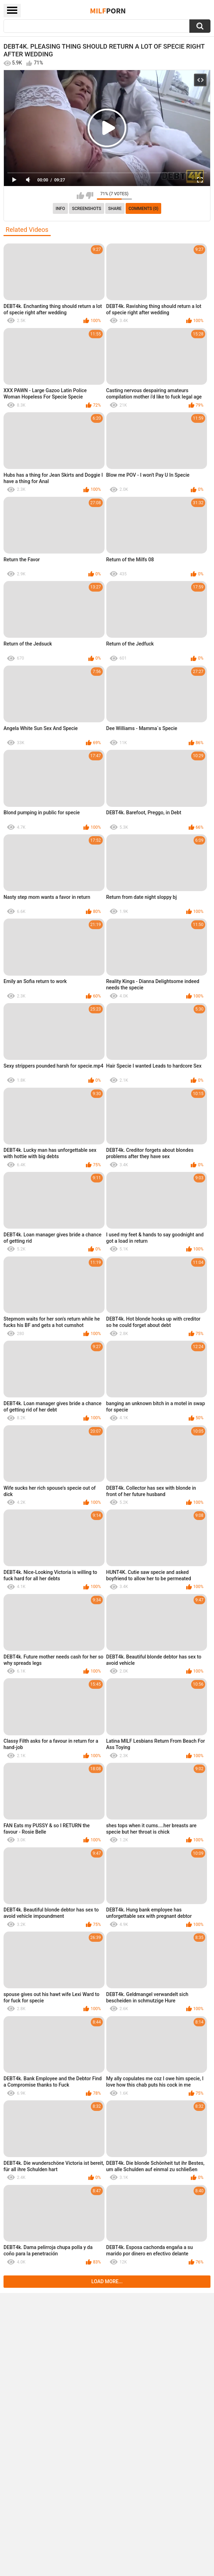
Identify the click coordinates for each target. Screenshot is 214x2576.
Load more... (107, 2281)
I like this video (80, 195)
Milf (108, 11)
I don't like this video (89, 195)
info (60, 208)
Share (114, 208)
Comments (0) (143, 208)
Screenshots (86, 208)
